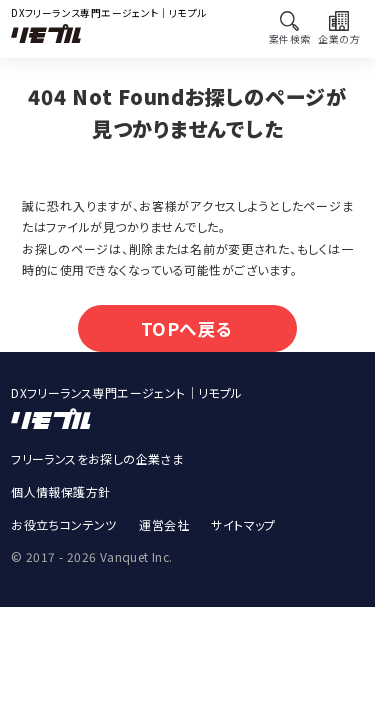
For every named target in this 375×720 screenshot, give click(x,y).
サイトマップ (243, 532)
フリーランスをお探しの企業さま (97, 466)
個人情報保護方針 (60, 499)
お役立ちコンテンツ (64, 532)
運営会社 (164, 532)
